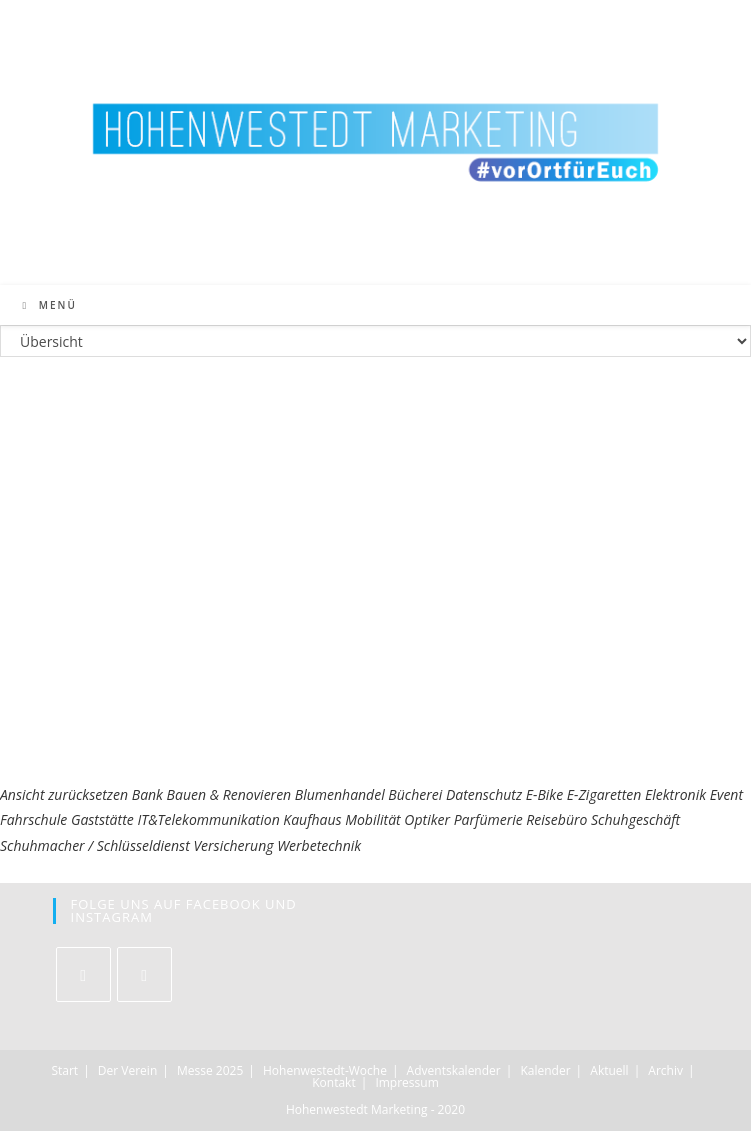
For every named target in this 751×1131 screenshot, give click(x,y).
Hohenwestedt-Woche (325, 1070)
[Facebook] (83, 974)
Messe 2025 (210, 1070)
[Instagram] (144, 974)
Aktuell (609, 1070)
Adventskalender (454, 1070)
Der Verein (127, 1070)
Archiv (665, 1070)
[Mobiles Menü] (50, 305)
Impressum (406, 1082)
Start (64, 1070)
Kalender (545, 1070)
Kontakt (333, 1082)
